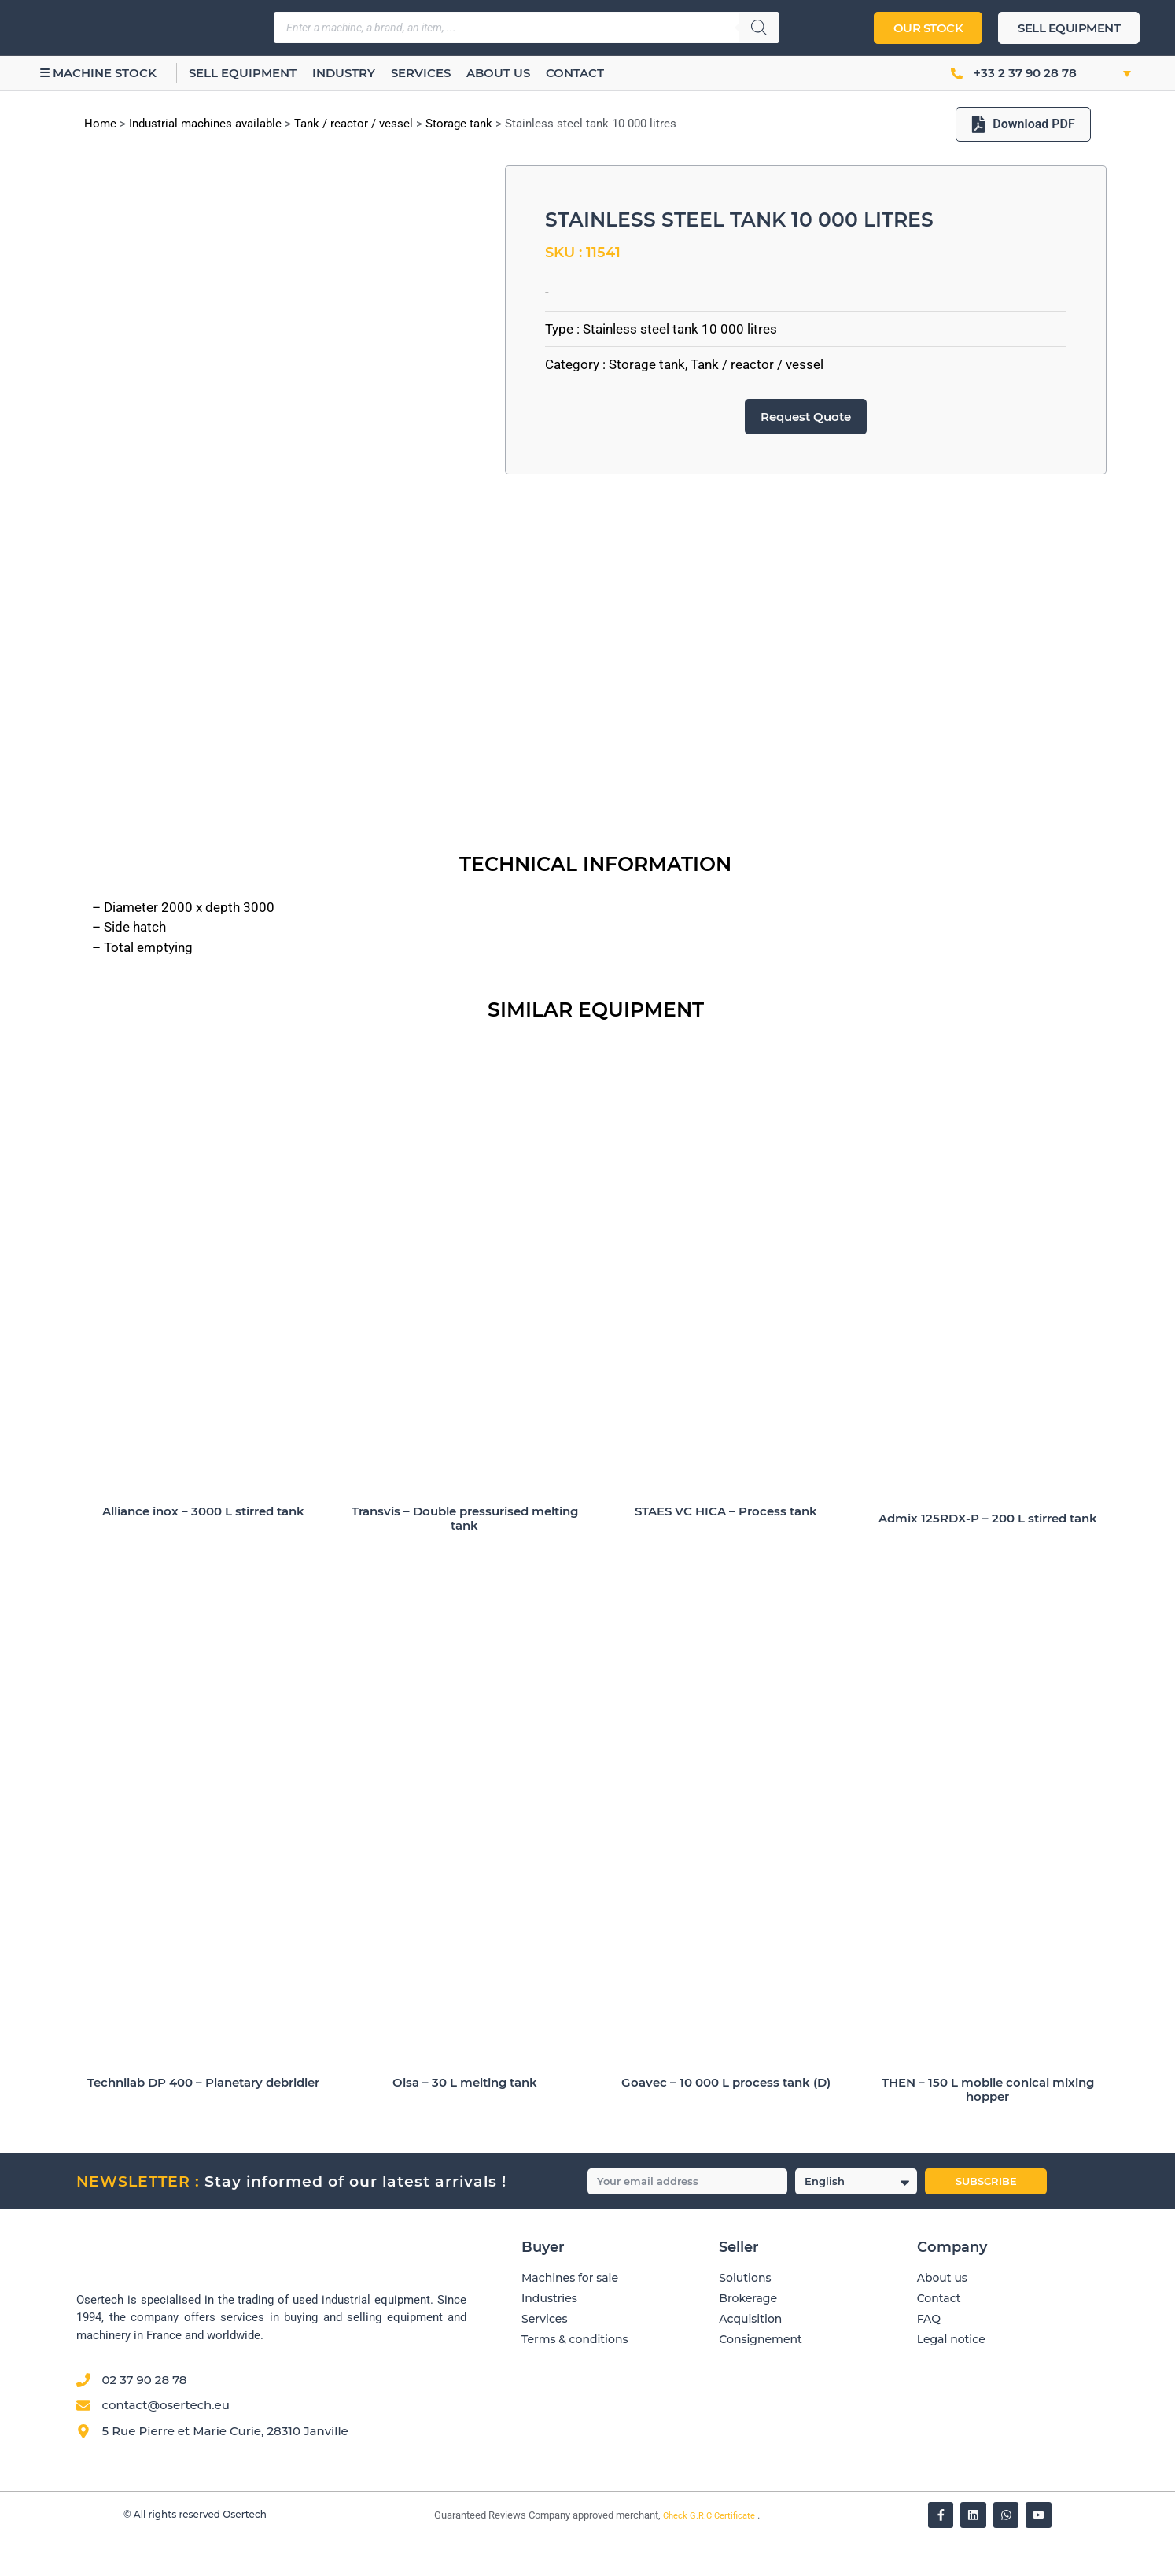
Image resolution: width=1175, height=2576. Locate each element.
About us (499, 72)
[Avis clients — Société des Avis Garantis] (778, 2454)
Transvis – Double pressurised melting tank (465, 1555)
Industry (344, 72)
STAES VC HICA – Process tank (726, 1548)
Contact (576, 72)
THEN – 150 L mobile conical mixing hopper (988, 2127)
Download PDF (1023, 123)
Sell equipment (243, 72)
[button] (1110, 73)
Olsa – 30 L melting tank (464, 2120)
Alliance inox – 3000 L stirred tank (203, 1548)
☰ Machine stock (98, 72)
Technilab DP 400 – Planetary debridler (203, 2120)
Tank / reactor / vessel (353, 123)
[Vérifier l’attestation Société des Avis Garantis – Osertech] (425, 2554)
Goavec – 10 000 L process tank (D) (726, 2120)
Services (421, 72)
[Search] (759, 27)
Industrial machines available (205, 123)
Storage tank (458, 123)
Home (100, 123)
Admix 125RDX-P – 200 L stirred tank (987, 1555)
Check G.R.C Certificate (710, 2553)
